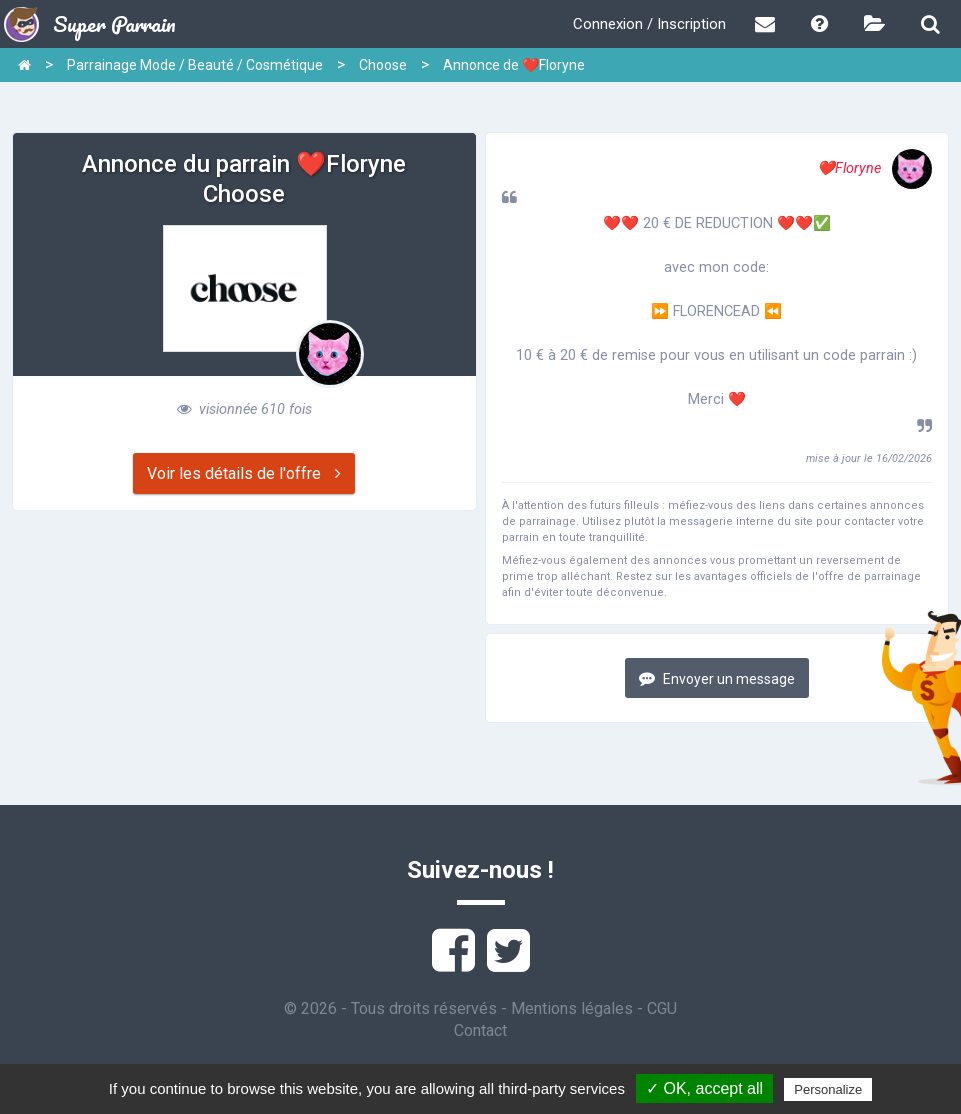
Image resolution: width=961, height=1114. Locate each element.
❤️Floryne (874, 168)
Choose (383, 65)
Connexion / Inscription (649, 24)
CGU (662, 1008)
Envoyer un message (717, 678)
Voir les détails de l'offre (244, 473)
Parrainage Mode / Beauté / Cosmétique (195, 65)
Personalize (828, 1089)
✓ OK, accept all (704, 1088)
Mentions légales (572, 1008)
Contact (480, 1030)
